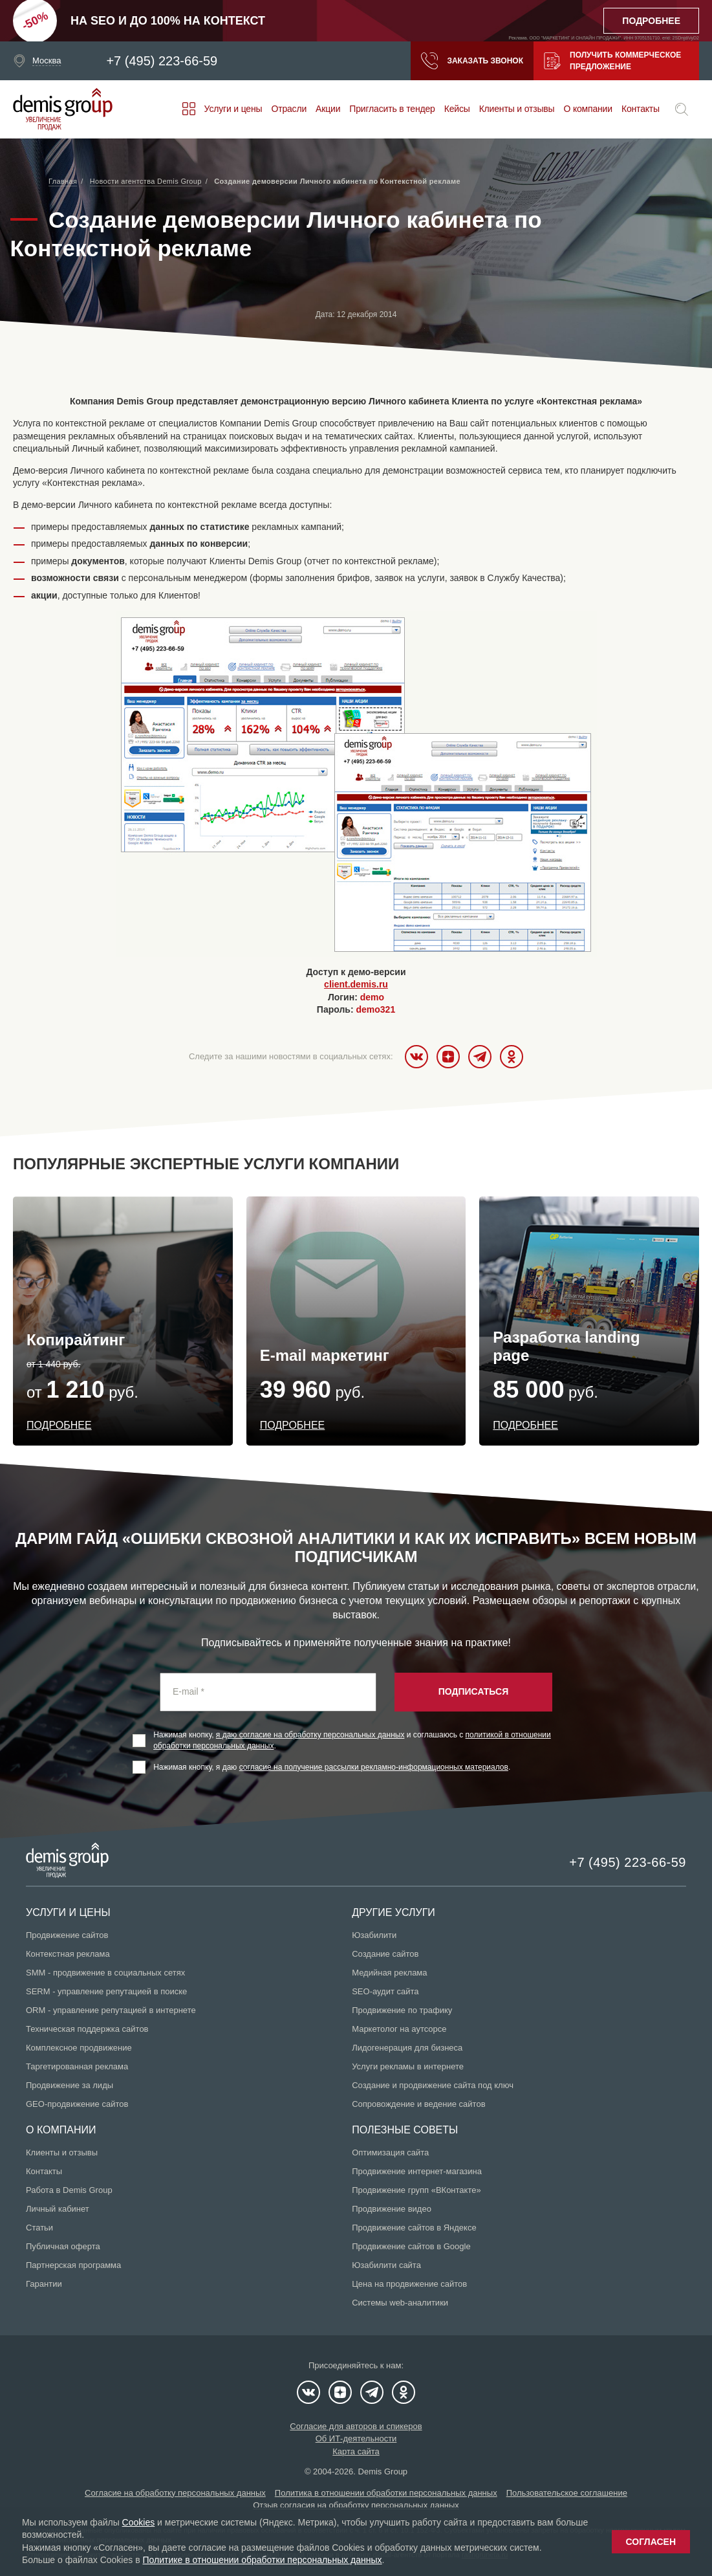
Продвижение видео (391, 2209)
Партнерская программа (73, 2265)
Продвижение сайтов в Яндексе (414, 2227)
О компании (587, 109)
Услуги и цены (233, 109)
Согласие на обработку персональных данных (175, 2493)
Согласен (651, 2542)
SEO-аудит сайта (385, 1991)
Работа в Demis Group (69, 2190)
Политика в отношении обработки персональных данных (386, 2493)
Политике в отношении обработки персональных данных (262, 2560)
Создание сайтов (385, 1954)
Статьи (39, 2227)
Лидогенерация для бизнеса (407, 2048)
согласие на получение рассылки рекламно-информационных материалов (373, 1767)
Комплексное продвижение (79, 2048)
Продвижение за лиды (69, 2085)
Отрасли (289, 109)
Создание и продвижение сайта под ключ (432, 2085)
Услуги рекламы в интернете (408, 2066)
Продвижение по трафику (402, 2010)
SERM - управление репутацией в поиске (106, 1991)
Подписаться (473, 1691)
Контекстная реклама (68, 1954)
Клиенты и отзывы (517, 109)
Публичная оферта (63, 2246)
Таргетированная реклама (77, 2066)
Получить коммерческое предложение (612, 60)
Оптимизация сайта (390, 2152)
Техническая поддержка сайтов (87, 2029)
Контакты (640, 109)
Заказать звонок (472, 60)
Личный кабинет (57, 2209)
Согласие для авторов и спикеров (356, 2426)
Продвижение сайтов (67, 1935)
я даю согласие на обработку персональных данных (310, 1734)
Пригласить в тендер (392, 109)
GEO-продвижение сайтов (77, 2104)
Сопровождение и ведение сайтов (418, 2104)
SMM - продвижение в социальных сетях (105, 1972)
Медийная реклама (389, 1972)
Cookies (138, 2522)
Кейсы (457, 109)
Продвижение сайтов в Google (411, 2246)
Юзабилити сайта (386, 2265)
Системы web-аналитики (400, 2302)
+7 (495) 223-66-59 (161, 61)
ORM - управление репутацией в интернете (111, 2010)
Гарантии (44, 2284)
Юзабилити (374, 1935)
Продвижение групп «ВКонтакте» (416, 2190)
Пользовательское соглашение (566, 2493)
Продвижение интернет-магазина (417, 2171)
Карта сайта (355, 2451)
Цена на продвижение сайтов (409, 2284)
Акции (328, 109)
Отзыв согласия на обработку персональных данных (356, 2505)
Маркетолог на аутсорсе (399, 2029)
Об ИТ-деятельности (356, 2438)
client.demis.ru (356, 984)
